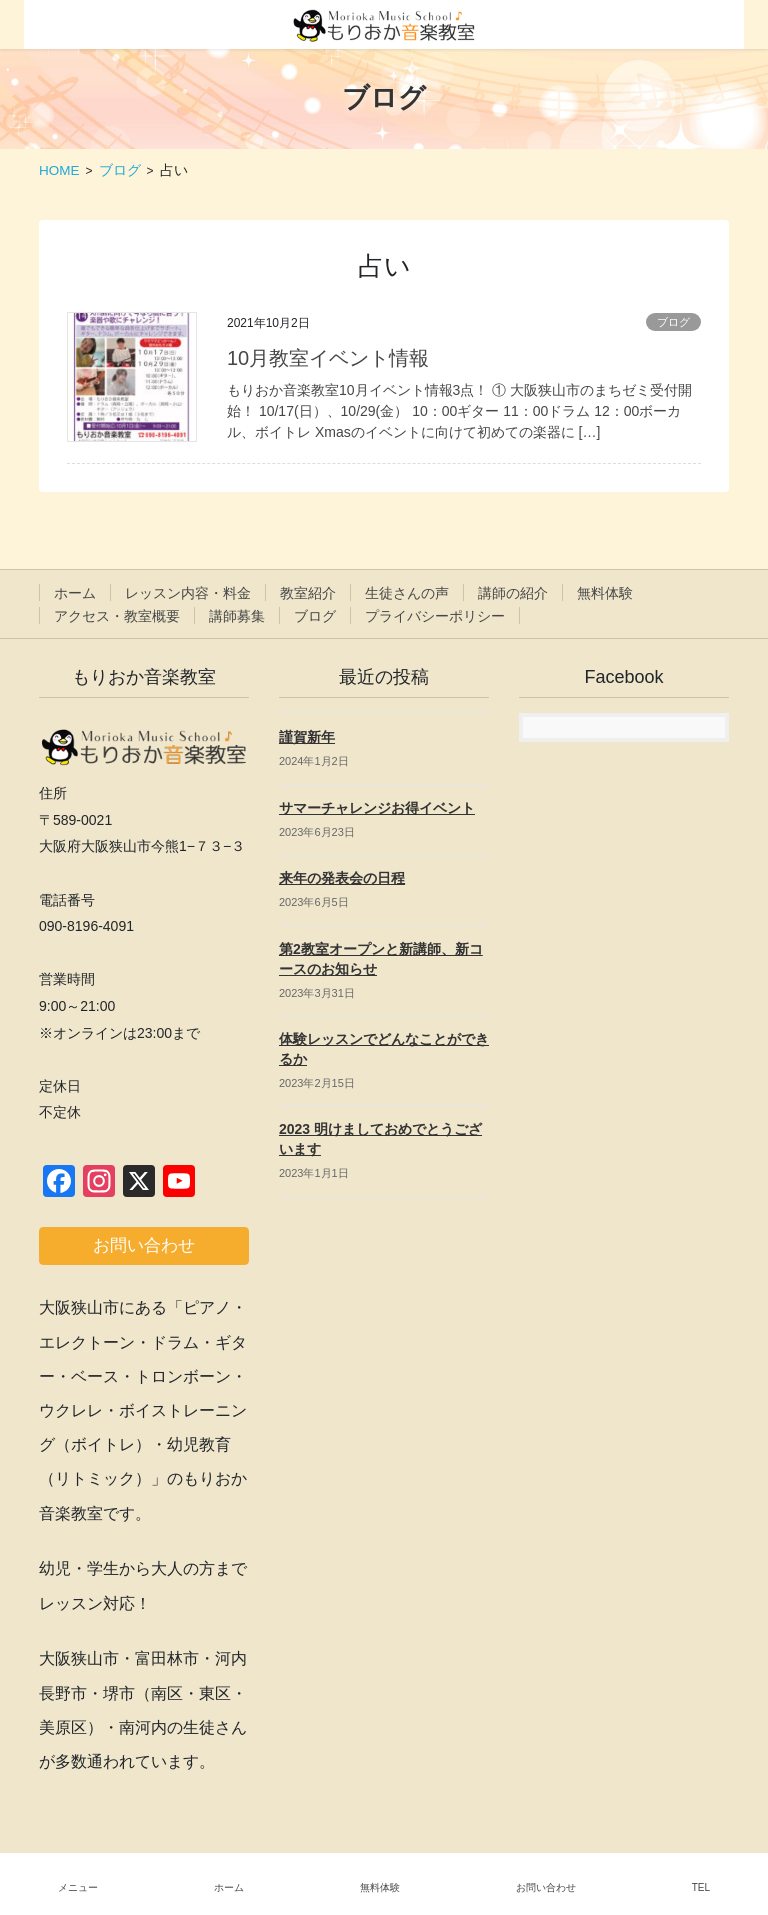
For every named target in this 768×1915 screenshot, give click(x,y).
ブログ (673, 322)
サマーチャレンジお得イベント (377, 808)
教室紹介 (308, 593)
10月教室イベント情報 (328, 358)
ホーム (75, 593)
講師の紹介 (513, 593)
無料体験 (605, 593)
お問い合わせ (546, 1887)
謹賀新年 (307, 737)
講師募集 (237, 616)
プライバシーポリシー (435, 616)
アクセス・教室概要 (117, 616)
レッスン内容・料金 (188, 593)
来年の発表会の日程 (342, 878)
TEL (701, 1887)
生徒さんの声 (407, 593)
